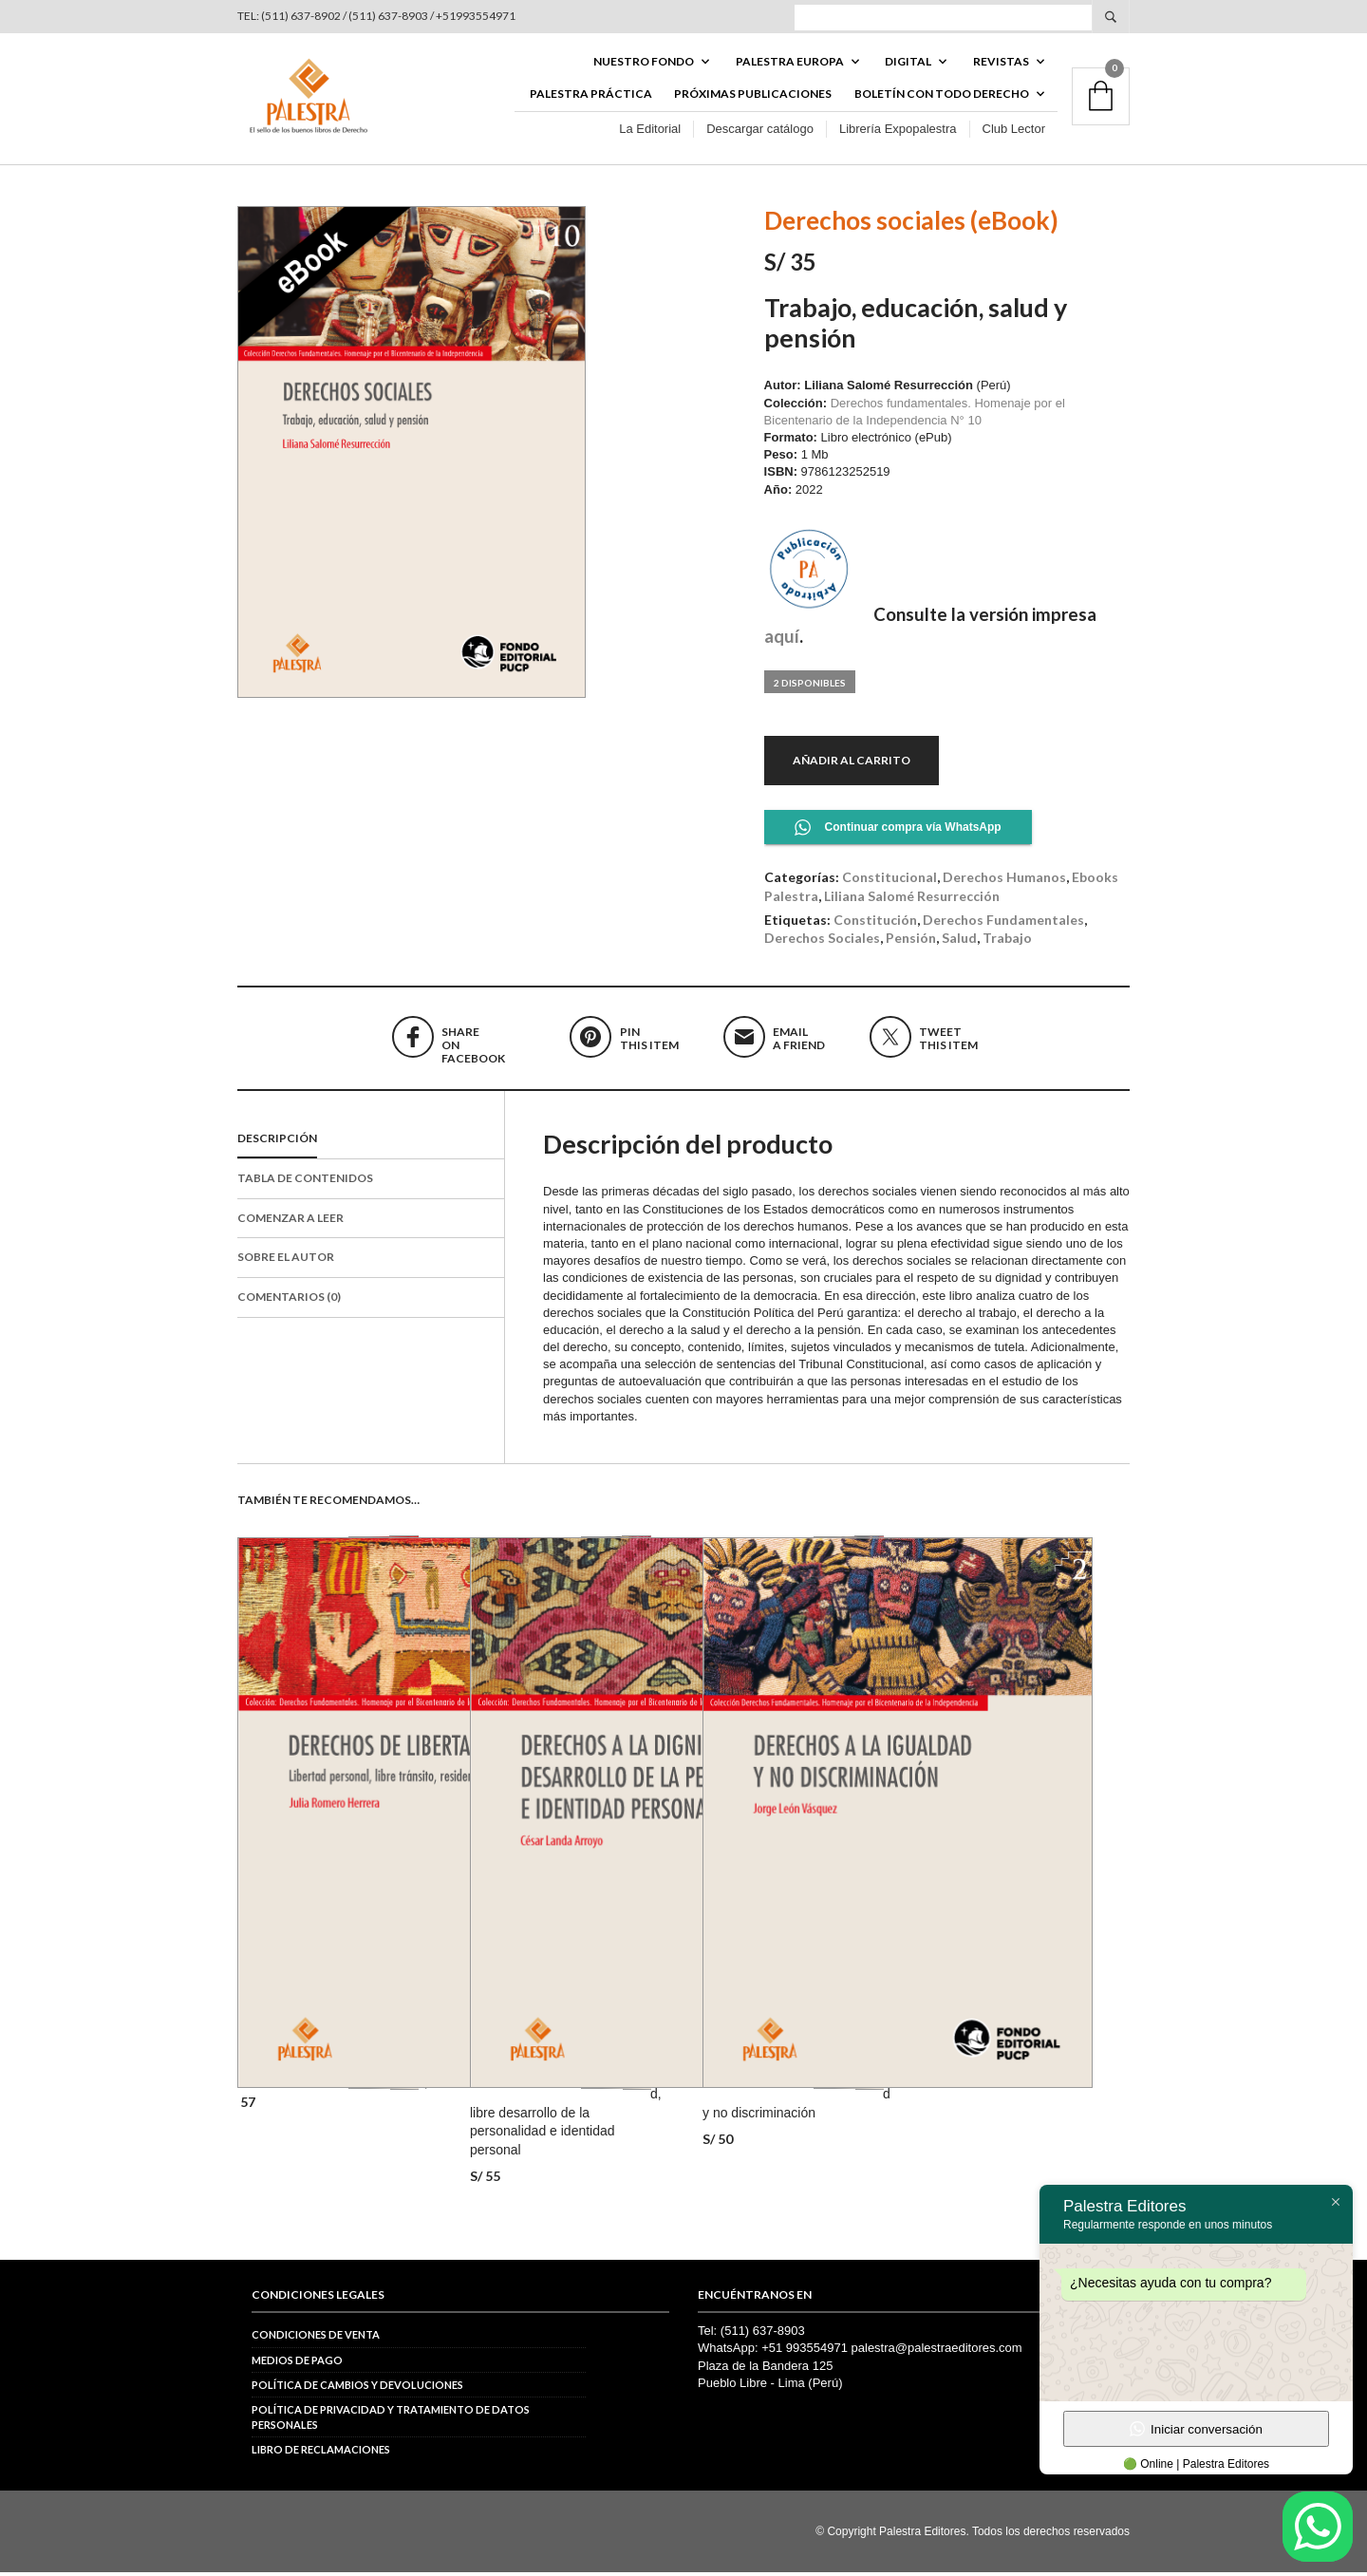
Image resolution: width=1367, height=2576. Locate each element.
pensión (911, 941)
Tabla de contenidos (305, 1181)
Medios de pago (297, 2363)
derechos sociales (822, 941)
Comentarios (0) (289, 1300)
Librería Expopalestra (898, 131)
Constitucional (889, 881)
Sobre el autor (285, 1260)
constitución (875, 922)
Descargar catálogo (760, 131)
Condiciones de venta (316, 2338)
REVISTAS (1001, 63)
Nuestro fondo (643, 63)
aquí (781, 639)
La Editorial (650, 131)
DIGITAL (908, 63)
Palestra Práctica (591, 96)
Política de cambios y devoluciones (357, 2388)
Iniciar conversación (1196, 2428)
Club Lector (1014, 131)
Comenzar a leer (290, 1220)
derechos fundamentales (1003, 922)
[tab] (370, 1143)
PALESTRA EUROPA (790, 63)
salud (959, 941)
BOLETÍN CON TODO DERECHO (941, 96)
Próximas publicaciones (753, 96)
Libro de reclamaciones (321, 2453)
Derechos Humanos (1004, 881)
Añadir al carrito (851, 763)
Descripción (277, 1142)
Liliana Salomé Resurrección (912, 899)
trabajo (1007, 941)
